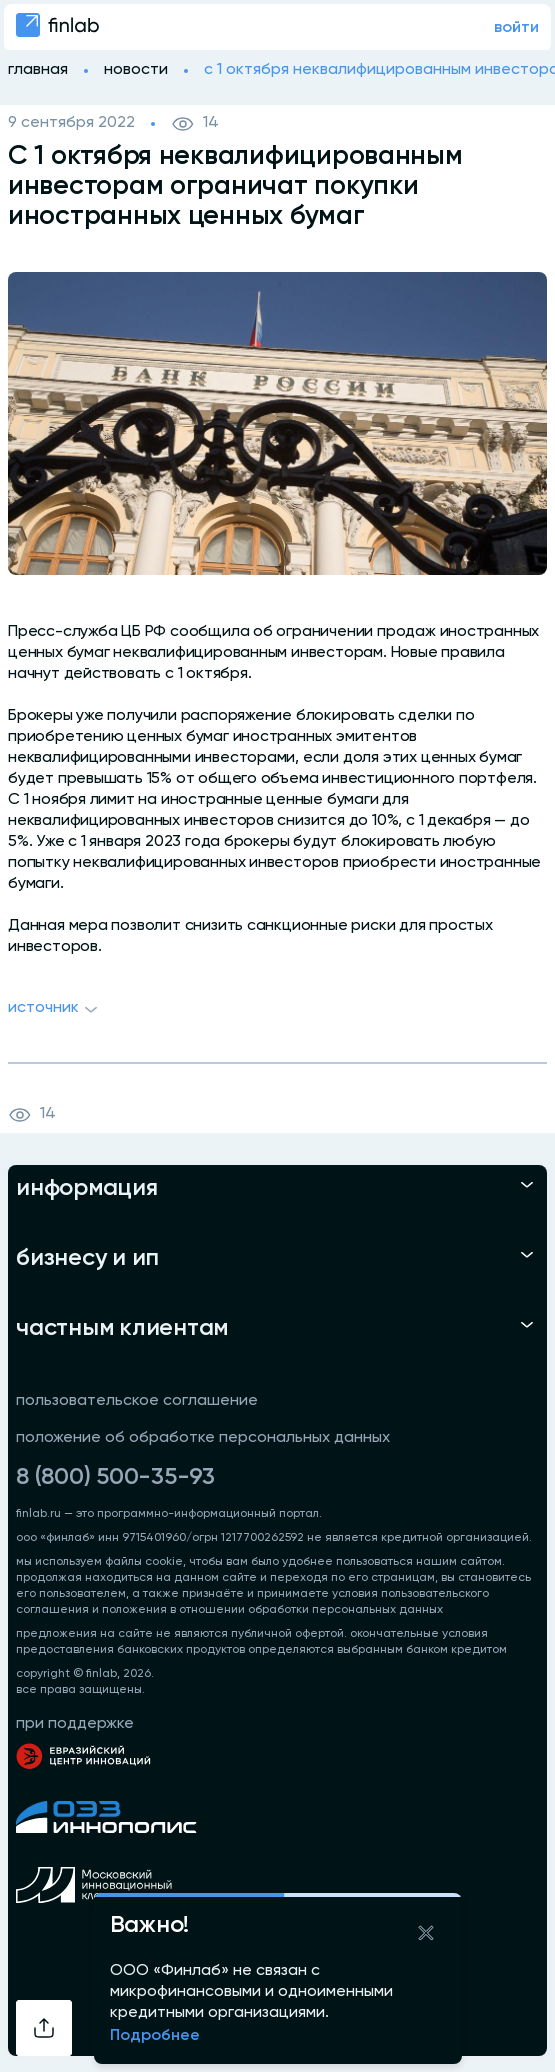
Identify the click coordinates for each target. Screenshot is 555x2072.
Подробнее (155, 2036)
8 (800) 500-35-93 (115, 1477)
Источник (55, 1010)
